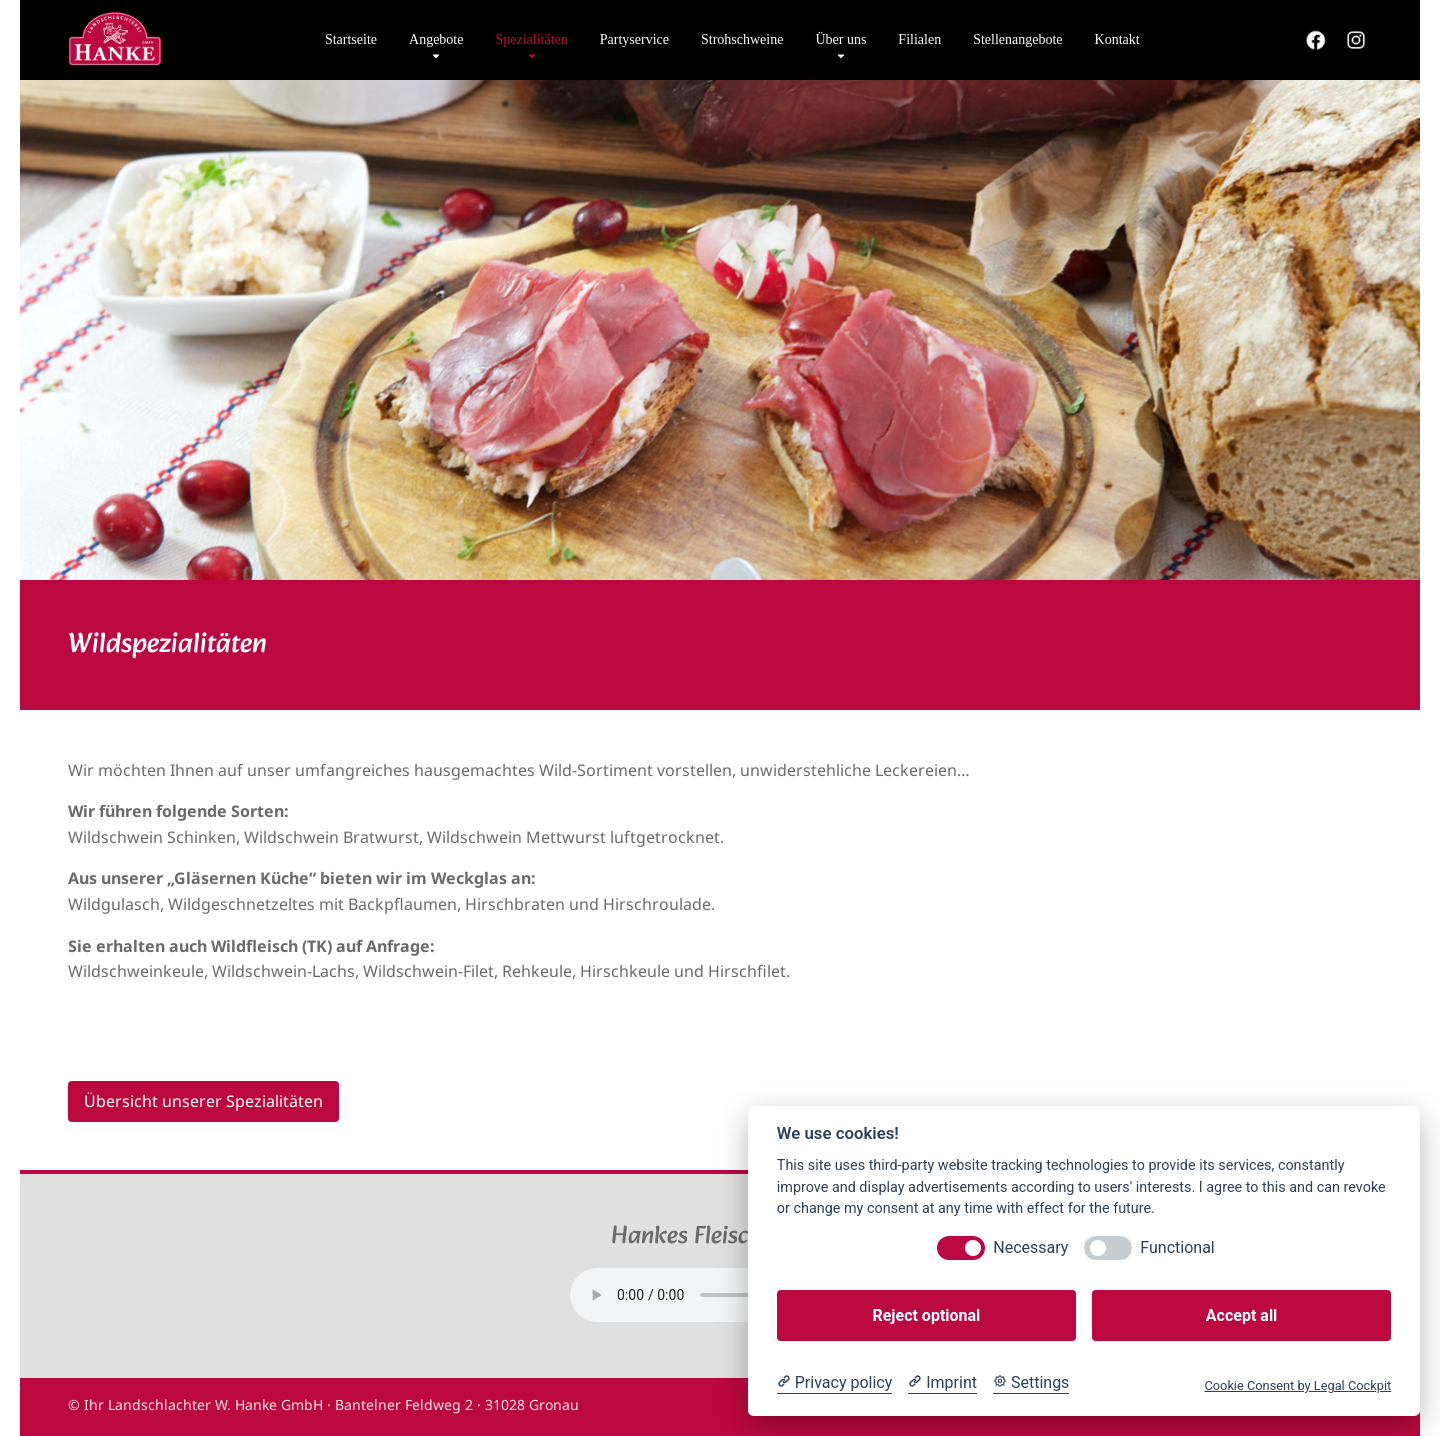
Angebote (436, 39)
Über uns (840, 39)
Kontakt (1117, 39)
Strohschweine (742, 39)
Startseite (351, 39)
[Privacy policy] (834, 1383)
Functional (1177, 1247)
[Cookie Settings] (1031, 1383)
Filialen (919, 39)
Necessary (1030, 1247)
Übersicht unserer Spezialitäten (203, 1101)
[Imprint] (942, 1383)
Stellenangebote (1017, 39)
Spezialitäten (531, 39)
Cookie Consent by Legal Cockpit (1297, 1385)
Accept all (1241, 1315)
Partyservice (634, 39)
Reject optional (926, 1315)
